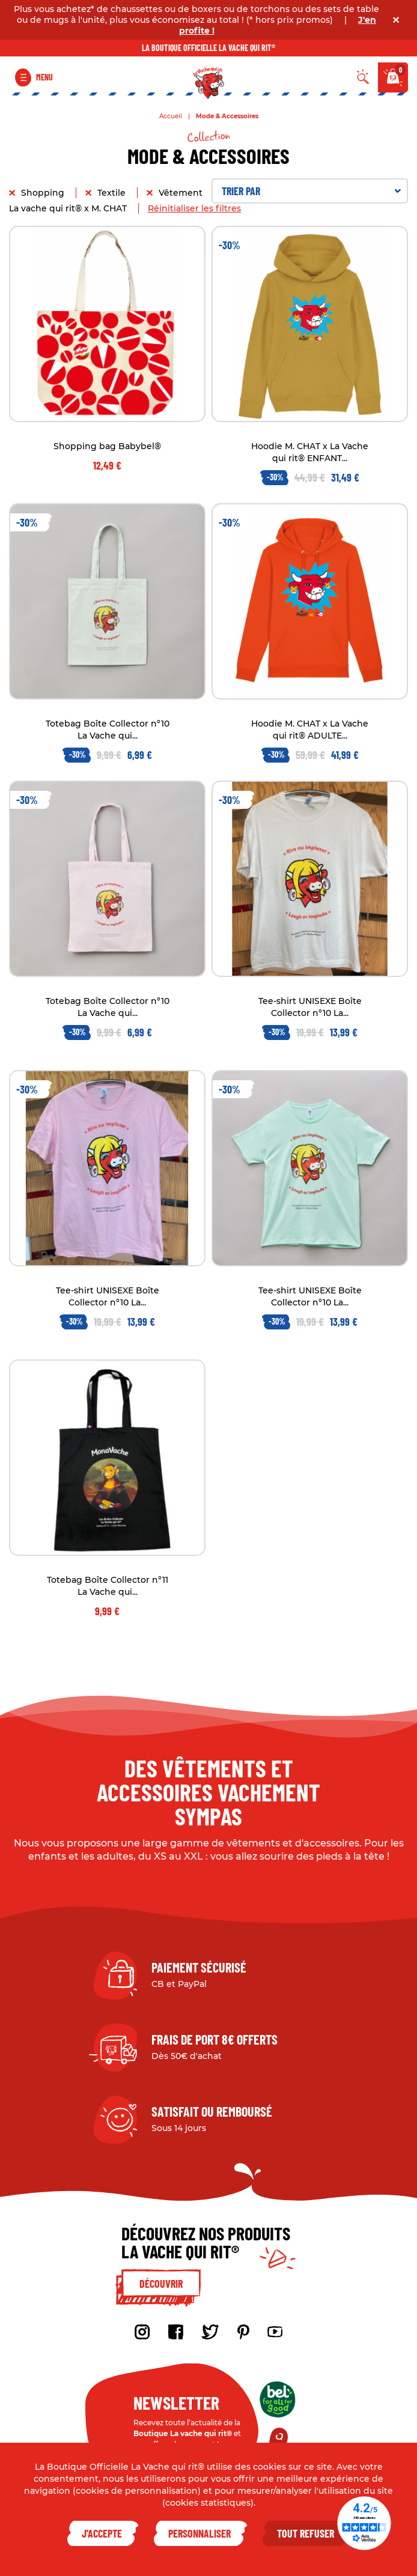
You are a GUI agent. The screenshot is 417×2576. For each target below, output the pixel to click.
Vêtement (182, 192)
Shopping (44, 192)
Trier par (311, 191)
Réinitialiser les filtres (194, 208)
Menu (44, 77)
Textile (112, 192)
